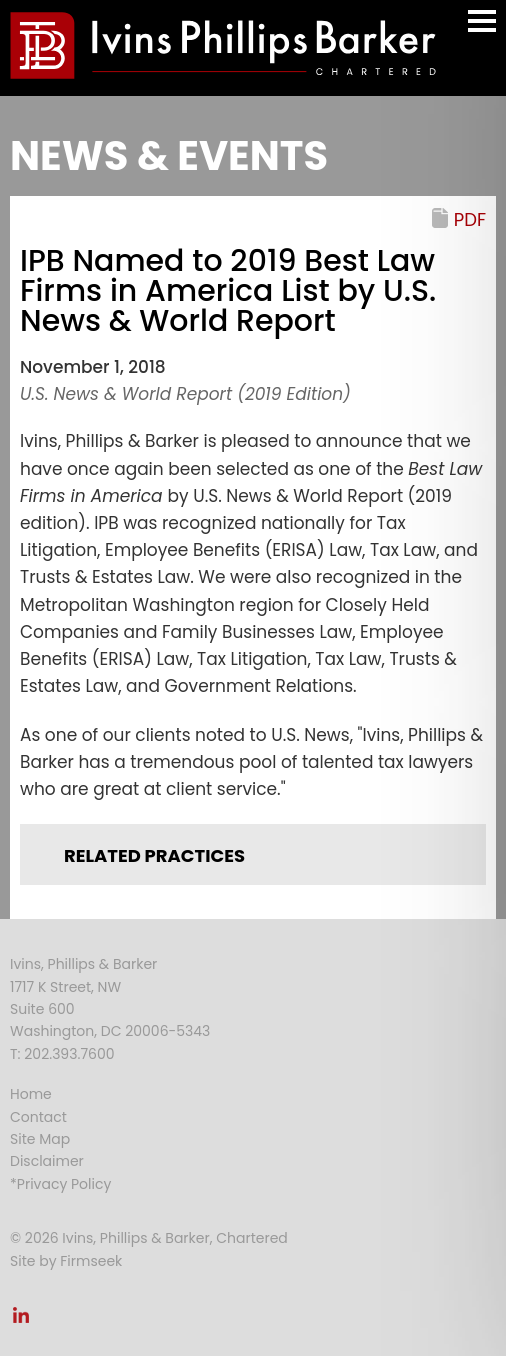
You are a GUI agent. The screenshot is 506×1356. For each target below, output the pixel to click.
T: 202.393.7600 (62, 1054)
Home (31, 1094)
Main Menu (482, 30)
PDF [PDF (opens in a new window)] (470, 219)
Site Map (40, 1139)
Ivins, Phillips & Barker (83, 964)
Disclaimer (47, 1161)
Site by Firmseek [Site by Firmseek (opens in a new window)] (66, 1261)
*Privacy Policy (60, 1184)
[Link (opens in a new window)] (21, 1321)
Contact (38, 1117)
